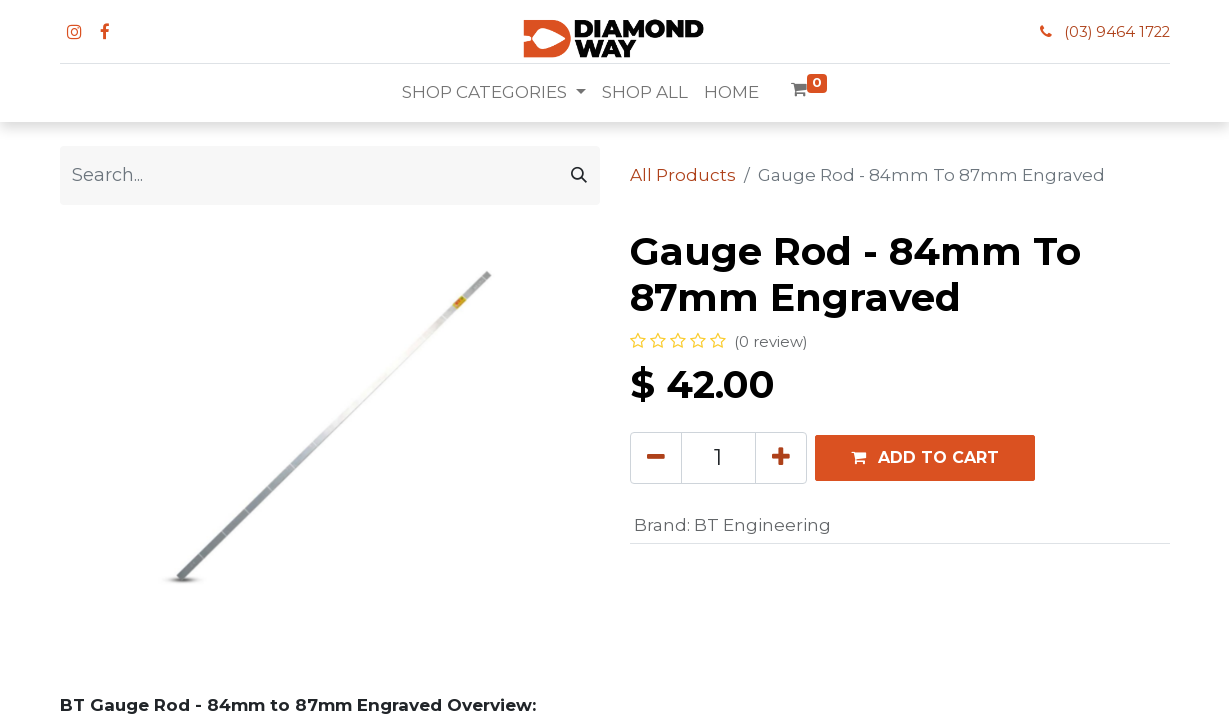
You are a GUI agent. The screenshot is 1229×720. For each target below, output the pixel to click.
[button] (925, 457)
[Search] (579, 175)
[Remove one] (656, 458)
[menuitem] (645, 93)
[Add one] (781, 458)
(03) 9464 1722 (1117, 32)
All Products (683, 175)
